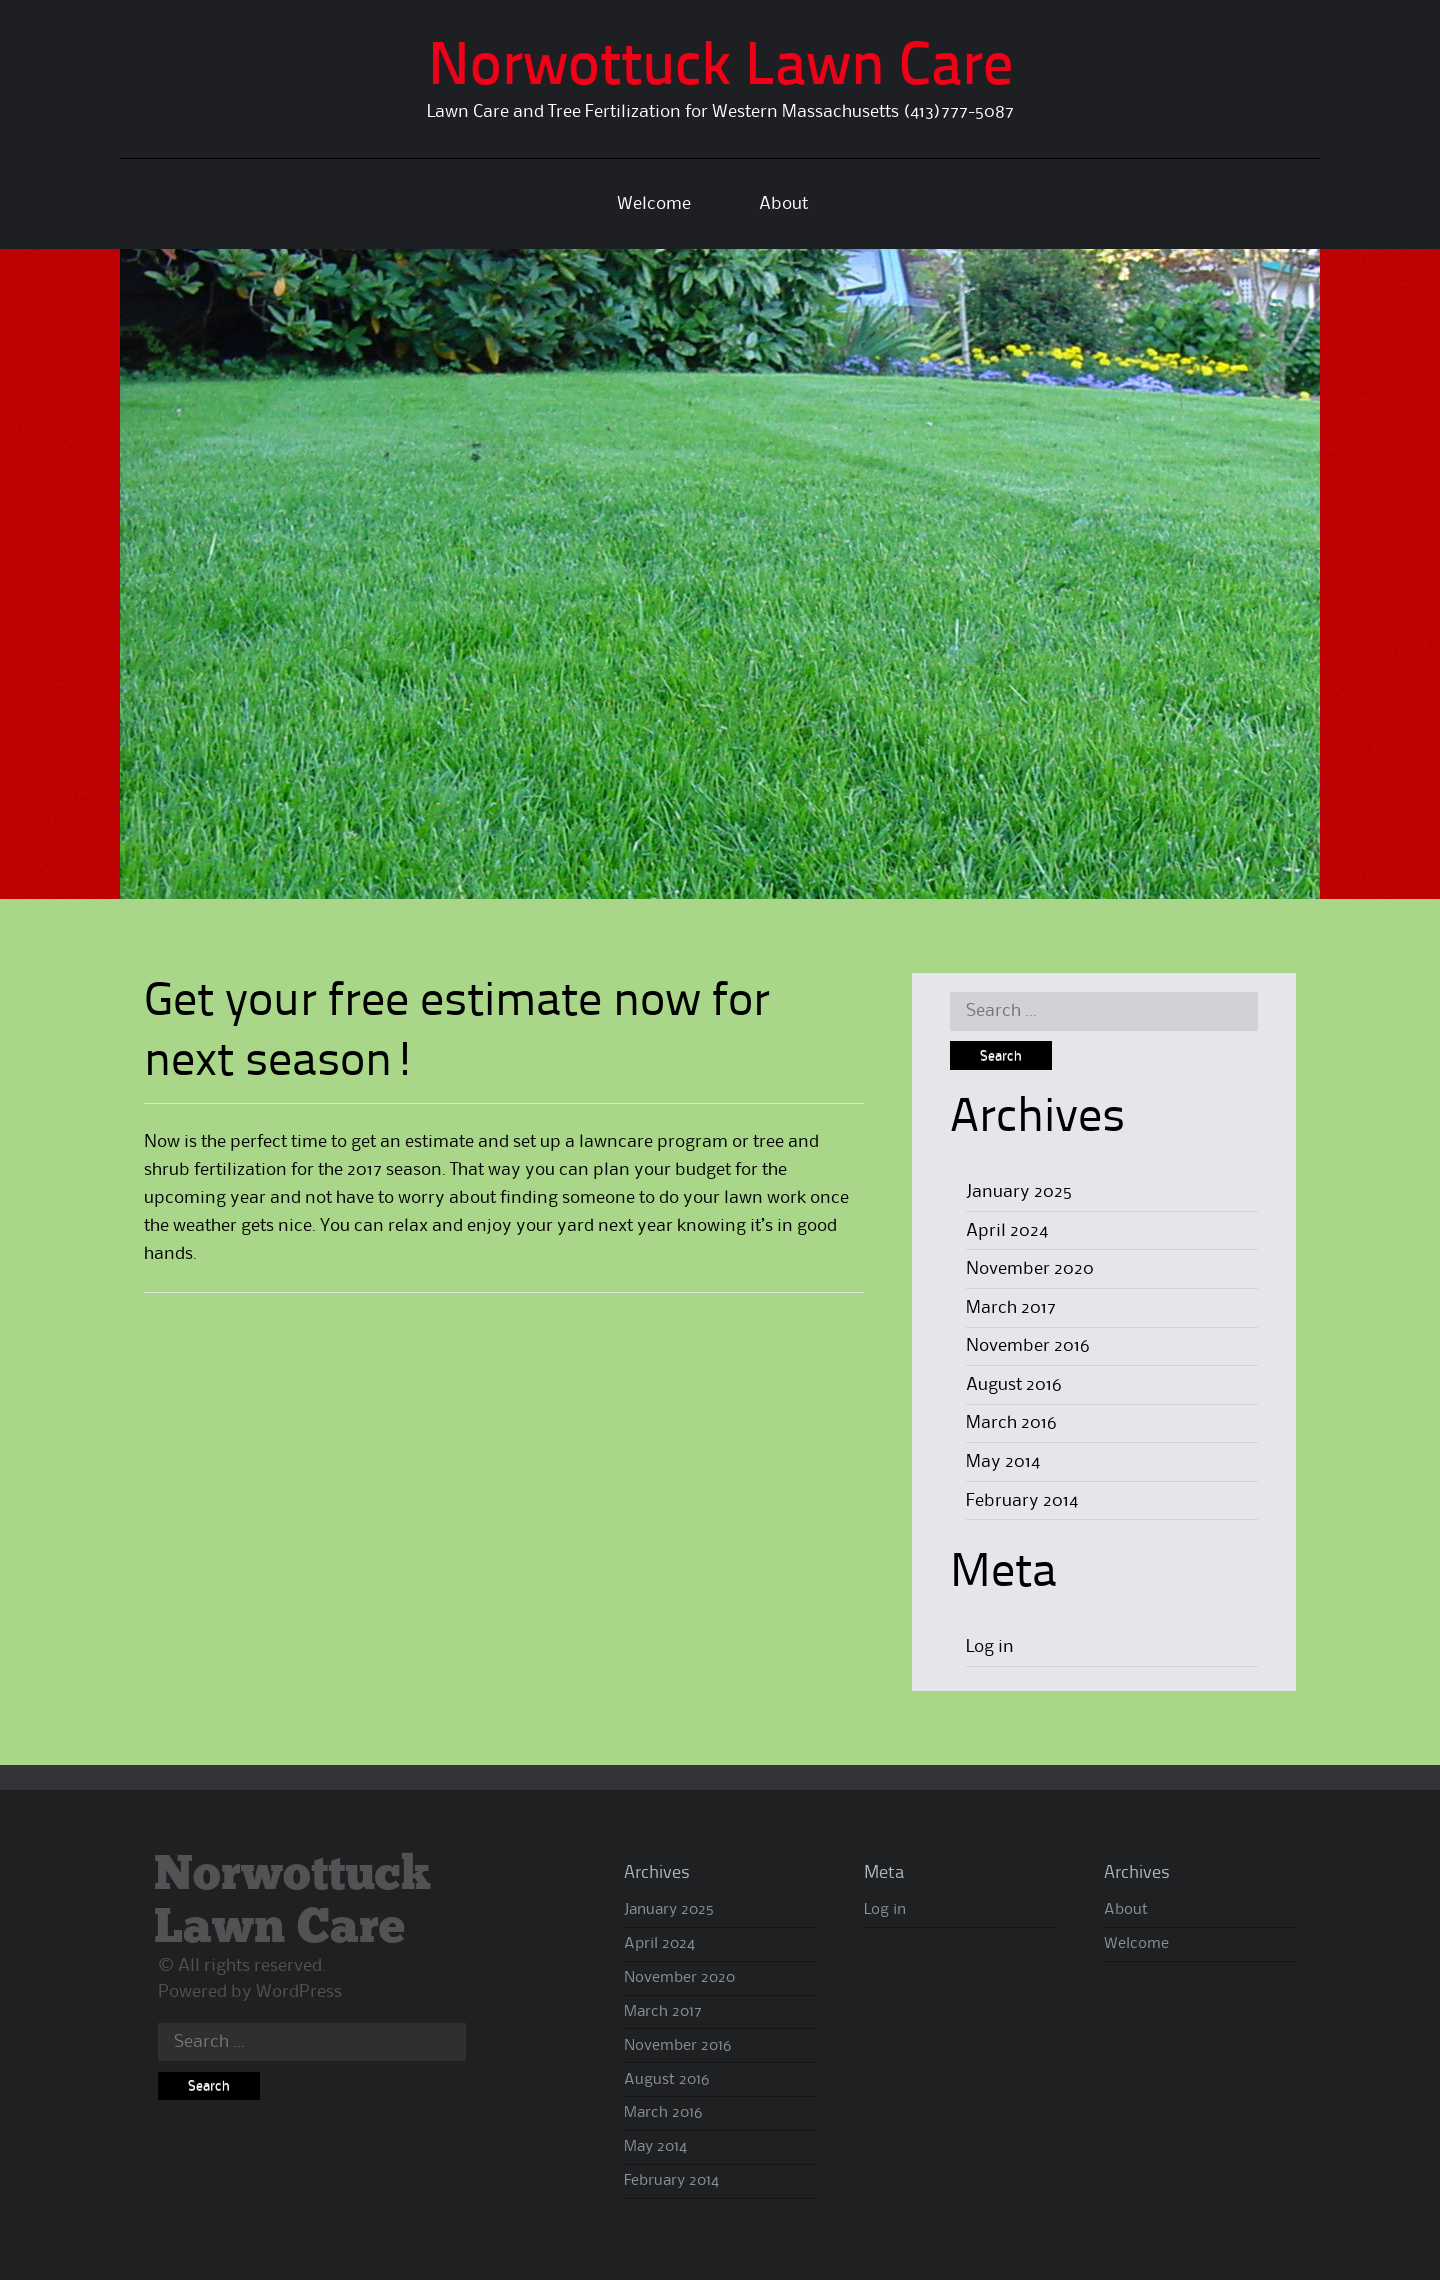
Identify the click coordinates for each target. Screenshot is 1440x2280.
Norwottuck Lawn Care (720, 69)
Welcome (654, 204)
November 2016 (1028, 1346)
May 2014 (1003, 1462)
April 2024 (1007, 1231)
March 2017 (1011, 1308)
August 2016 (1014, 1385)
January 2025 (1019, 1192)
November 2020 (1030, 1269)
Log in (990, 1647)
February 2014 (1022, 1501)
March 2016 (1011, 1423)
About (783, 204)
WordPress (299, 1992)
